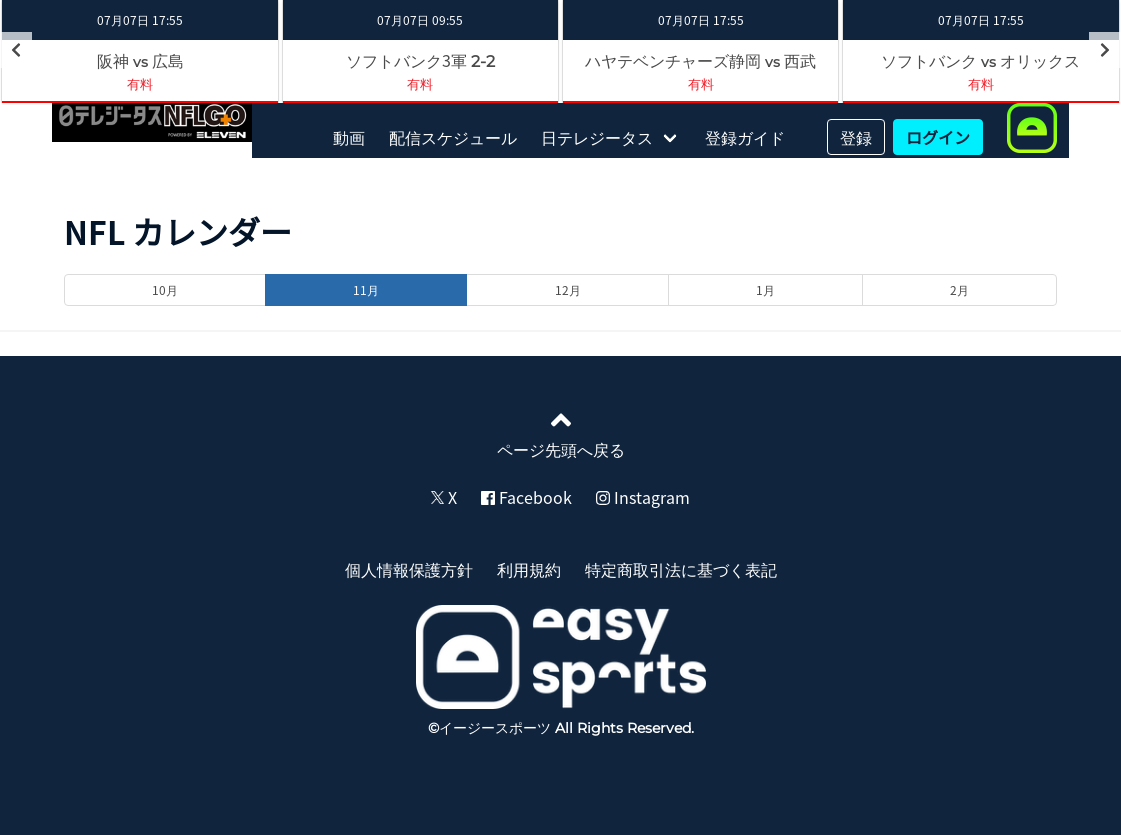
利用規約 (529, 569)
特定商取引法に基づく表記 (681, 569)
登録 (856, 137)
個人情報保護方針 (409, 569)
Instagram (643, 497)
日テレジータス (597, 137)
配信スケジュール (453, 137)
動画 (349, 137)
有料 (420, 83)
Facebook (526, 497)
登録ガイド (745, 137)
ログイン (938, 137)
